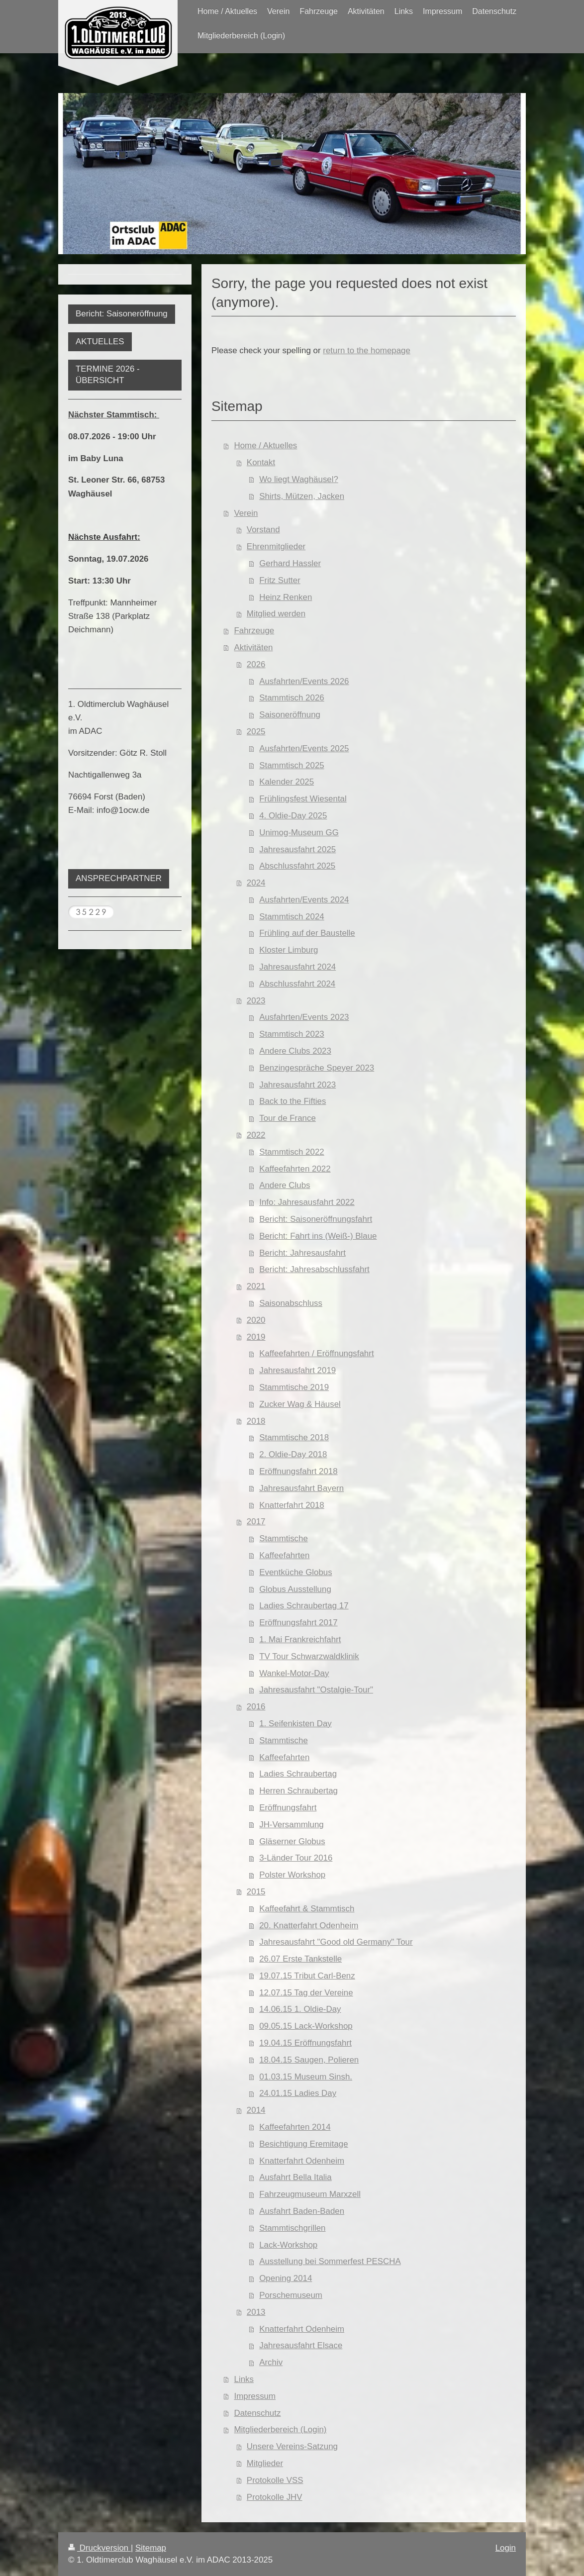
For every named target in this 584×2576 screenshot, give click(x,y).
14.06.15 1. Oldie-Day (300, 2009)
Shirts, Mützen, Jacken (301, 496)
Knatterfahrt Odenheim (301, 2161)
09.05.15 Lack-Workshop (305, 2026)
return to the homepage (366, 350)
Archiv (271, 2362)
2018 (256, 1421)
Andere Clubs (284, 1185)
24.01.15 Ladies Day (297, 2093)
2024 (256, 883)
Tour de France (287, 1118)
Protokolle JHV (274, 2497)
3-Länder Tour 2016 (295, 1858)
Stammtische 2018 (294, 1437)
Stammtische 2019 (294, 1387)
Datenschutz (257, 2413)
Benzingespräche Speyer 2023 (316, 1068)
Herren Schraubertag (298, 1790)
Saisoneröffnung (289, 714)
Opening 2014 (285, 2278)
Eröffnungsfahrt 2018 (298, 1471)
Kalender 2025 (286, 782)
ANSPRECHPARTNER (119, 878)
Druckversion (99, 2548)
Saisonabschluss (290, 1303)
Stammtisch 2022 (291, 1152)
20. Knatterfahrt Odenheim (308, 1925)
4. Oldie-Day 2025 (293, 815)
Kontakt (261, 462)
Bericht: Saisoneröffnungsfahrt (315, 1219)
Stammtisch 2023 (291, 1034)
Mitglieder (265, 2463)
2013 (256, 2312)
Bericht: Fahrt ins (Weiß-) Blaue (318, 1236)
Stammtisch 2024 (291, 916)
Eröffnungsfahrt (287, 1807)
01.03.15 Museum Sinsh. (305, 2076)
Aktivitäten (253, 647)
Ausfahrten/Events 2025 (304, 748)
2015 (256, 1891)
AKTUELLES (100, 341)
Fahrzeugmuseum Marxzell (310, 2194)
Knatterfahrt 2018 (291, 1505)
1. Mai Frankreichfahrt (300, 1639)
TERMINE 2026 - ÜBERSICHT (108, 374)
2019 (256, 1337)
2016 (256, 1706)
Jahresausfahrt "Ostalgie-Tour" (316, 1689)
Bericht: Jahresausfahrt (302, 1253)
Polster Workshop (292, 1875)
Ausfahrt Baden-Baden (301, 2211)
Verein (246, 513)
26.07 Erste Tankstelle (300, 1959)
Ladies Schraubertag (298, 1774)
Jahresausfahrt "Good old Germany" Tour (335, 1942)
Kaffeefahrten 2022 (294, 1169)
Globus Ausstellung (295, 1589)
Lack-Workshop (288, 2245)
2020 (256, 1320)
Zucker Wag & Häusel (300, 1404)
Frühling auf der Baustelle (307, 933)
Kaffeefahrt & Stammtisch (306, 1908)
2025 (256, 731)
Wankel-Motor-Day (294, 1673)
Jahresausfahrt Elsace (300, 2345)
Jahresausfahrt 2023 (297, 1085)
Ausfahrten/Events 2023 (304, 1017)
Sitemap (150, 2548)
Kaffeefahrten (284, 1555)
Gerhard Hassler (290, 563)
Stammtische (283, 1538)
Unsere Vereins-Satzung (292, 2446)
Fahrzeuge (254, 630)
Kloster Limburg (288, 950)
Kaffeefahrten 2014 (294, 2127)
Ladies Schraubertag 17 (303, 1605)
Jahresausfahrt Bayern (301, 1488)
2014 (256, 2110)
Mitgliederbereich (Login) (280, 2429)
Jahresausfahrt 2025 (297, 849)
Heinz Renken (285, 597)
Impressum (255, 2396)
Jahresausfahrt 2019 (297, 1370)
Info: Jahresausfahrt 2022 (307, 1202)
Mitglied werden (276, 613)
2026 (256, 664)
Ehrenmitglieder (276, 546)
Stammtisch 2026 (291, 697)
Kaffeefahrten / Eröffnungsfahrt (316, 1353)
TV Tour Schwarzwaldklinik (309, 1656)
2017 (256, 1521)
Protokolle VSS (275, 2480)
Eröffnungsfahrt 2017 (298, 1622)
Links (244, 2379)
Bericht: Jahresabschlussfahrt (314, 1269)
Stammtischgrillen (292, 2228)
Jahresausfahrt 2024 (297, 967)
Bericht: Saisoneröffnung (122, 313)
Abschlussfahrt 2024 (297, 984)
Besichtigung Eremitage (303, 2144)
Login (505, 2548)
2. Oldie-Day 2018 (293, 1454)
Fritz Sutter (279, 580)
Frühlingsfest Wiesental (303, 798)
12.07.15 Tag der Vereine (306, 1992)
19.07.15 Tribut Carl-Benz (307, 1976)
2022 (256, 1135)
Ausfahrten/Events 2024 (304, 899)
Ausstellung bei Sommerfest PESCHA (329, 2261)
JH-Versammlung (291, 1824)
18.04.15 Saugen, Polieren (309, 2060)
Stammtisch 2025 (291, 765)
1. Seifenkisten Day (295, 1723)
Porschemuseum (290, 2295)
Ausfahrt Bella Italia (295, 2177)
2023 (256, 1000)
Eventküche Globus (295, 1572)
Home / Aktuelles (265, 445)
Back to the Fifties (292, 1101)
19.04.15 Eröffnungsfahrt (305, 2043)
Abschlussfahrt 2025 (297, 866)
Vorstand (263, 529)
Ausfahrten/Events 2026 (304, 681)
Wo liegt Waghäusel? (298, 479)
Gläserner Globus (292, 1841)
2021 (256, 1286)
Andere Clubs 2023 (295, 1051)
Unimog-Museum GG (299, 832)
